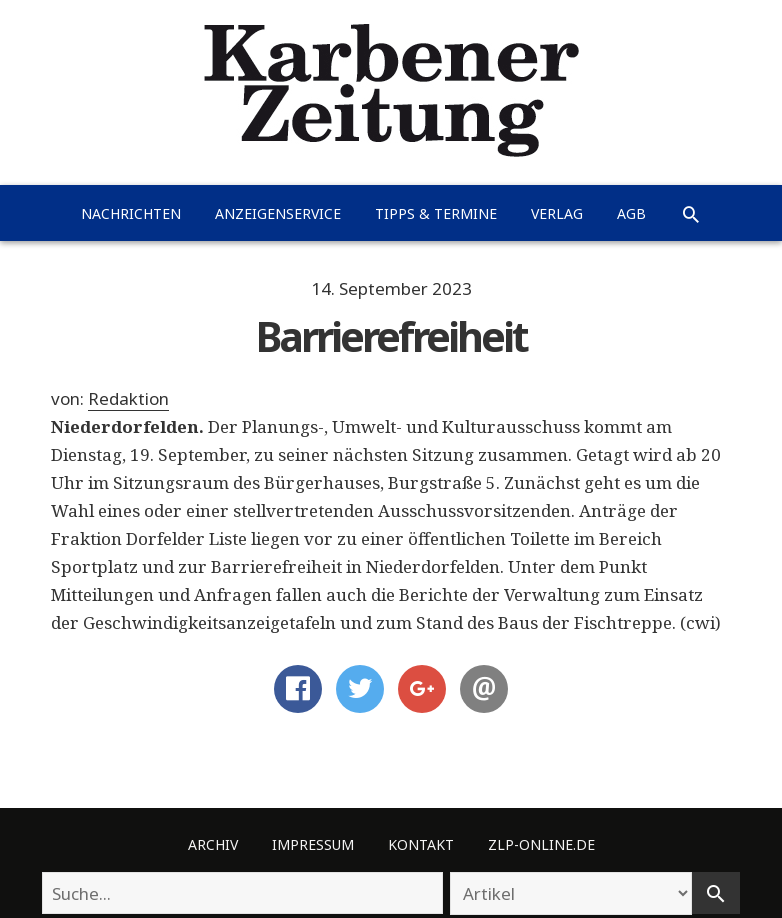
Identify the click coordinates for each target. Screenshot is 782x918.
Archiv (213, 844)
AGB (631, 213)
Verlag (557, 213)
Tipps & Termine (436, 213)
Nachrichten (131, 213)
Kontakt (421, 844)
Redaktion (128, 398)
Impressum (313, 844)
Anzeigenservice (278, 213)
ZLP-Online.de (541, 844)
